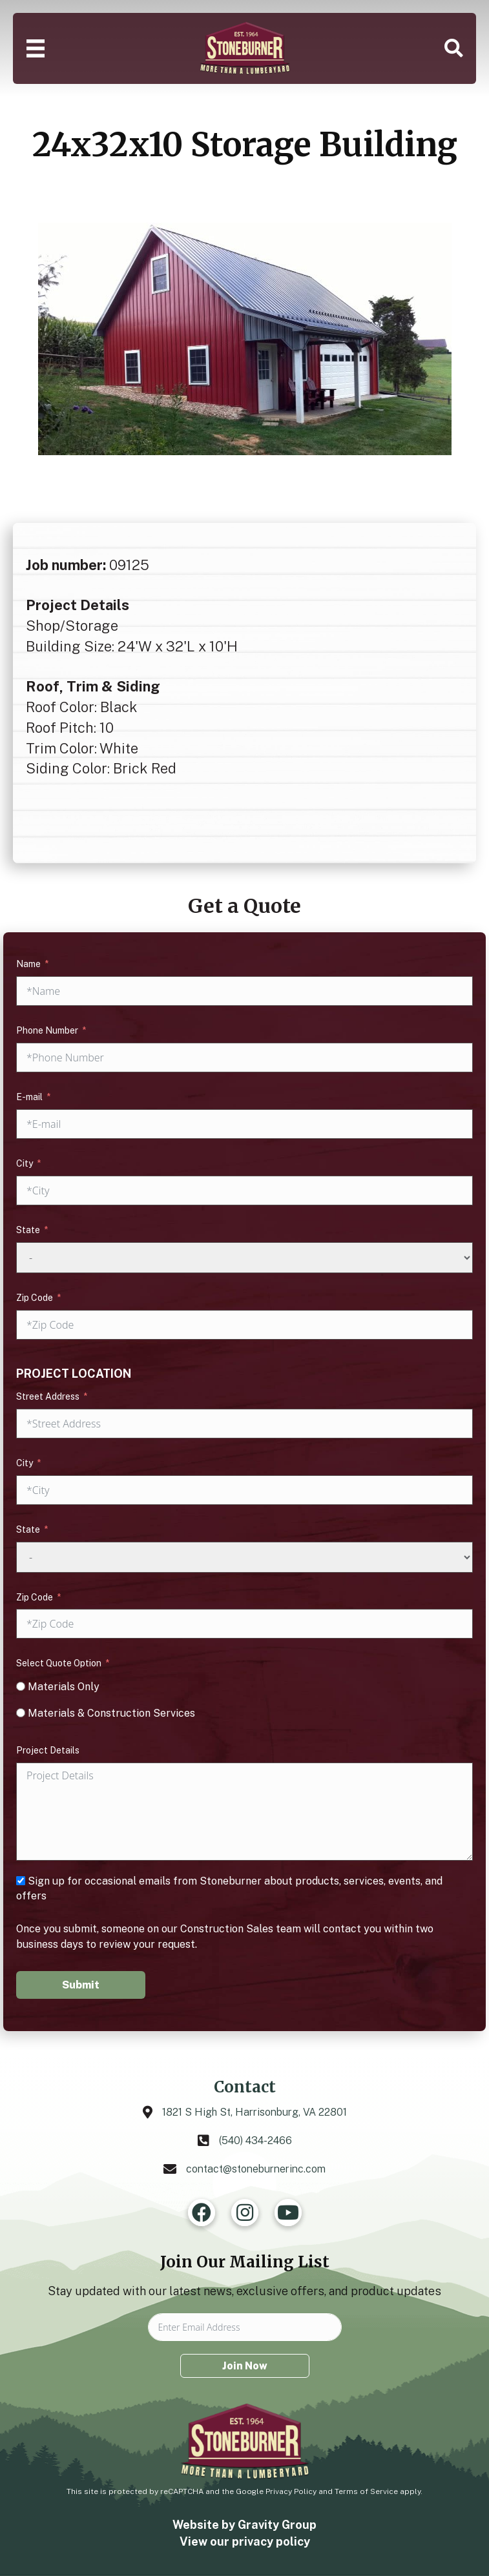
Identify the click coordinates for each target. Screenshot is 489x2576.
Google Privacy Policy (276, 2491)
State (28, 1230)
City (24, 1163)
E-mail (29, 1097)
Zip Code (34, 1298)
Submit (80, 1985)
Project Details (47, 1750)
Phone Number (47, 1030)
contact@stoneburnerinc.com (256, 2169)
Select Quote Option (58, 1663)
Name (28, 964)
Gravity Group (277, 2524)
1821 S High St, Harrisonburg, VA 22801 (254, 2112)
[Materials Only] (20, 1686)
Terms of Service (366, 2491)
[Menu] (35, 48)
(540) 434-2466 (255, 2140)
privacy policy (271, 2541)
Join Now (244, 2366)
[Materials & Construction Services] (20, 1712)
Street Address (47, 1396)
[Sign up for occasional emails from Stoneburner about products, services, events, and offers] (20, 1880)
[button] (454, 48)
